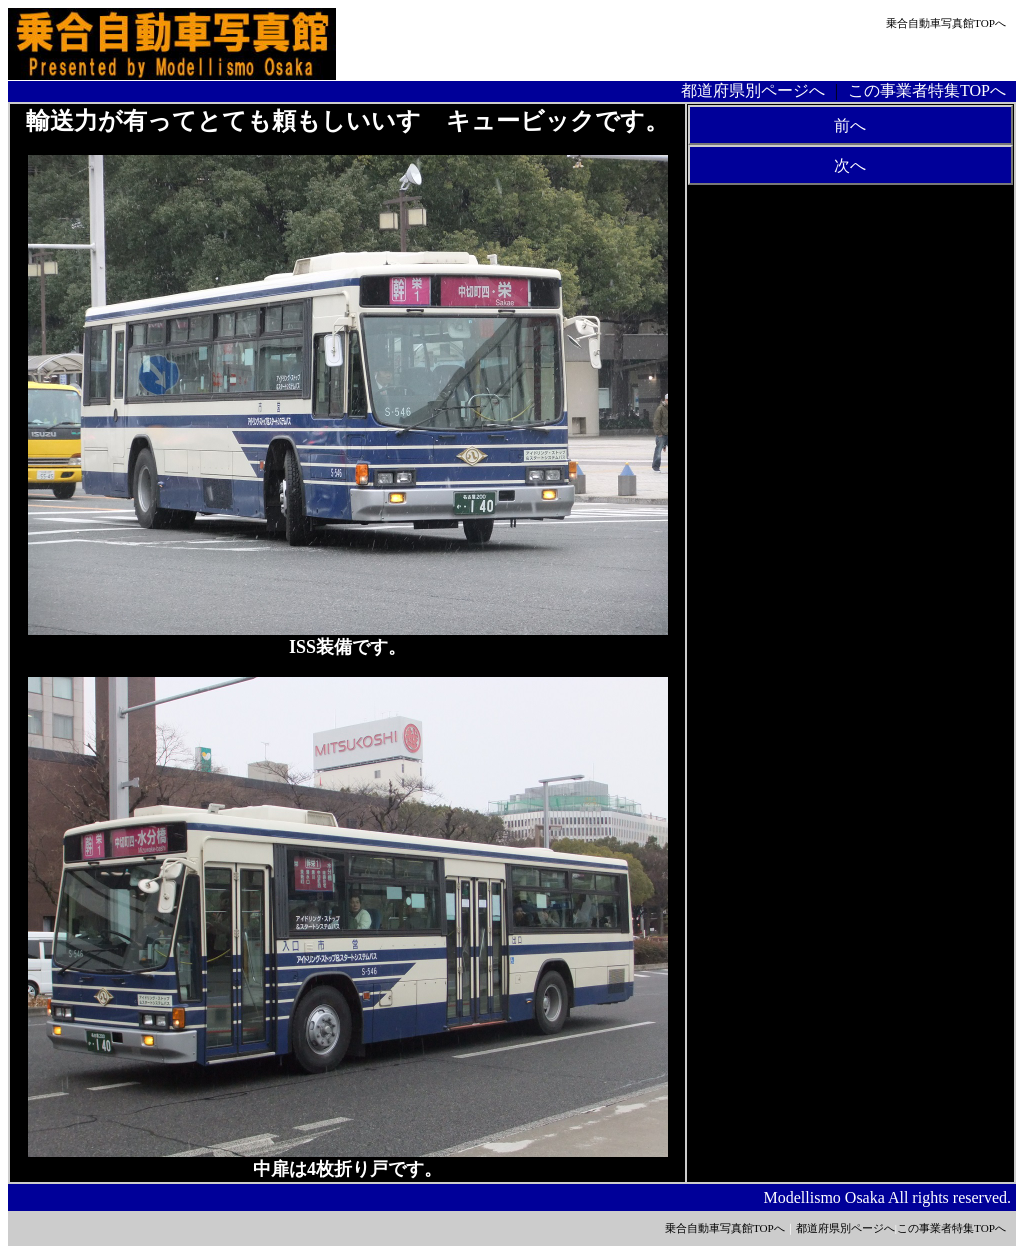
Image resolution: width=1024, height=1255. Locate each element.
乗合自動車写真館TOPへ (946, 23)
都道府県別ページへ (753, 90)
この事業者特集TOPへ (927, 90)
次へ (850, 165)
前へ (850, 125)
